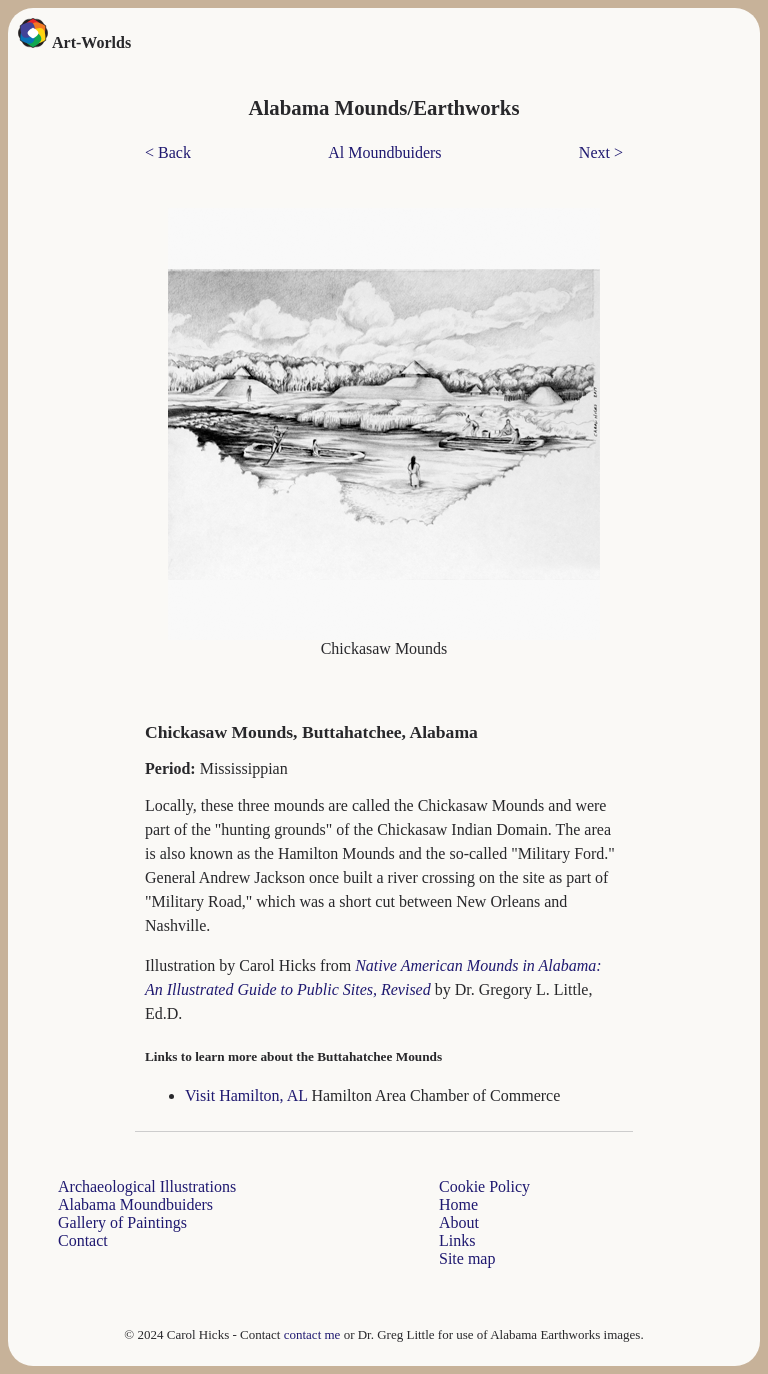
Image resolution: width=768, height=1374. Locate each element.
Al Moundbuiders (384, 152)
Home (458, 1204)
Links (457, 1240)
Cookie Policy (484, 1186)
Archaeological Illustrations (147, 1186)
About (459, 1222)
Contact (83, 1240)
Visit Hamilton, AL (248, 1095)
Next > (601, 152)
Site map (467, 1258)
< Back (168, 152)
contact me (312, 1334)
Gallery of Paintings (122, 1222)
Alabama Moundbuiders (135, 1204)
